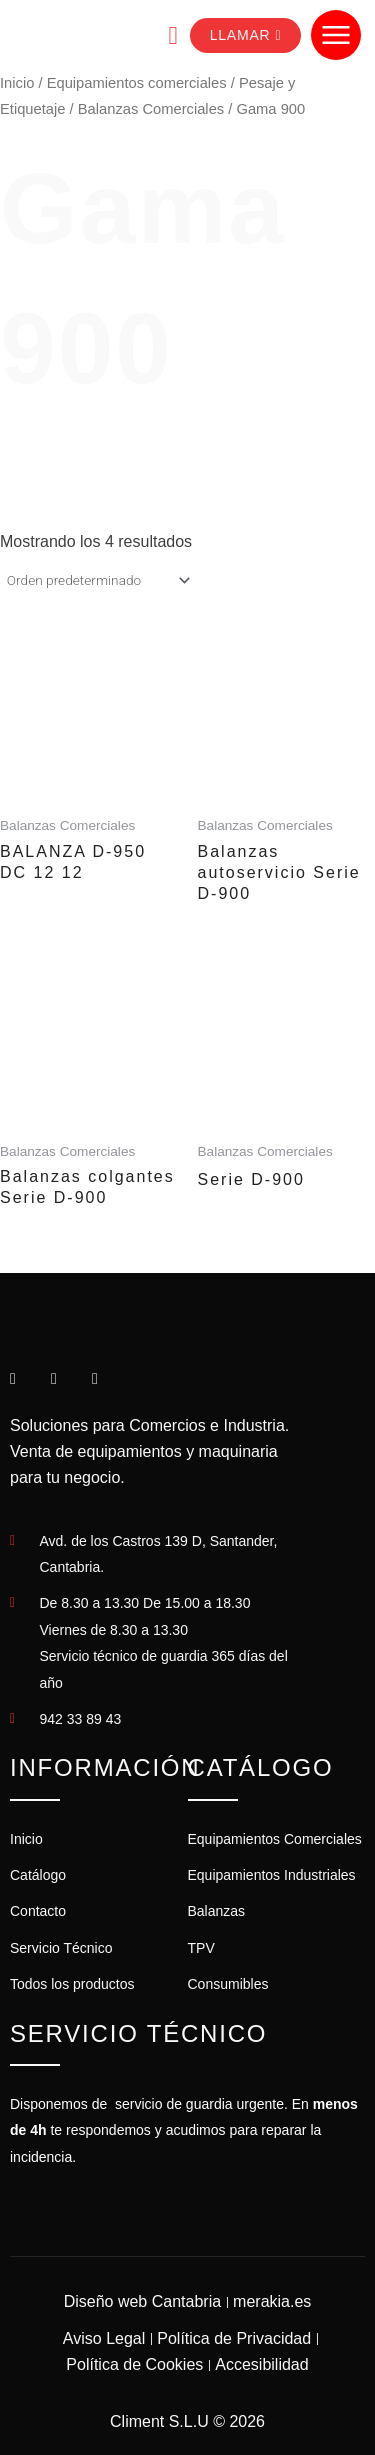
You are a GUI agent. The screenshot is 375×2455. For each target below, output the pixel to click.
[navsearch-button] (158, 35)
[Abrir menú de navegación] (336, 35)
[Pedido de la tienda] (97, 581)
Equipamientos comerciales (137, 83)
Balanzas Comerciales (151, 109)
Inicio (17, 83)
